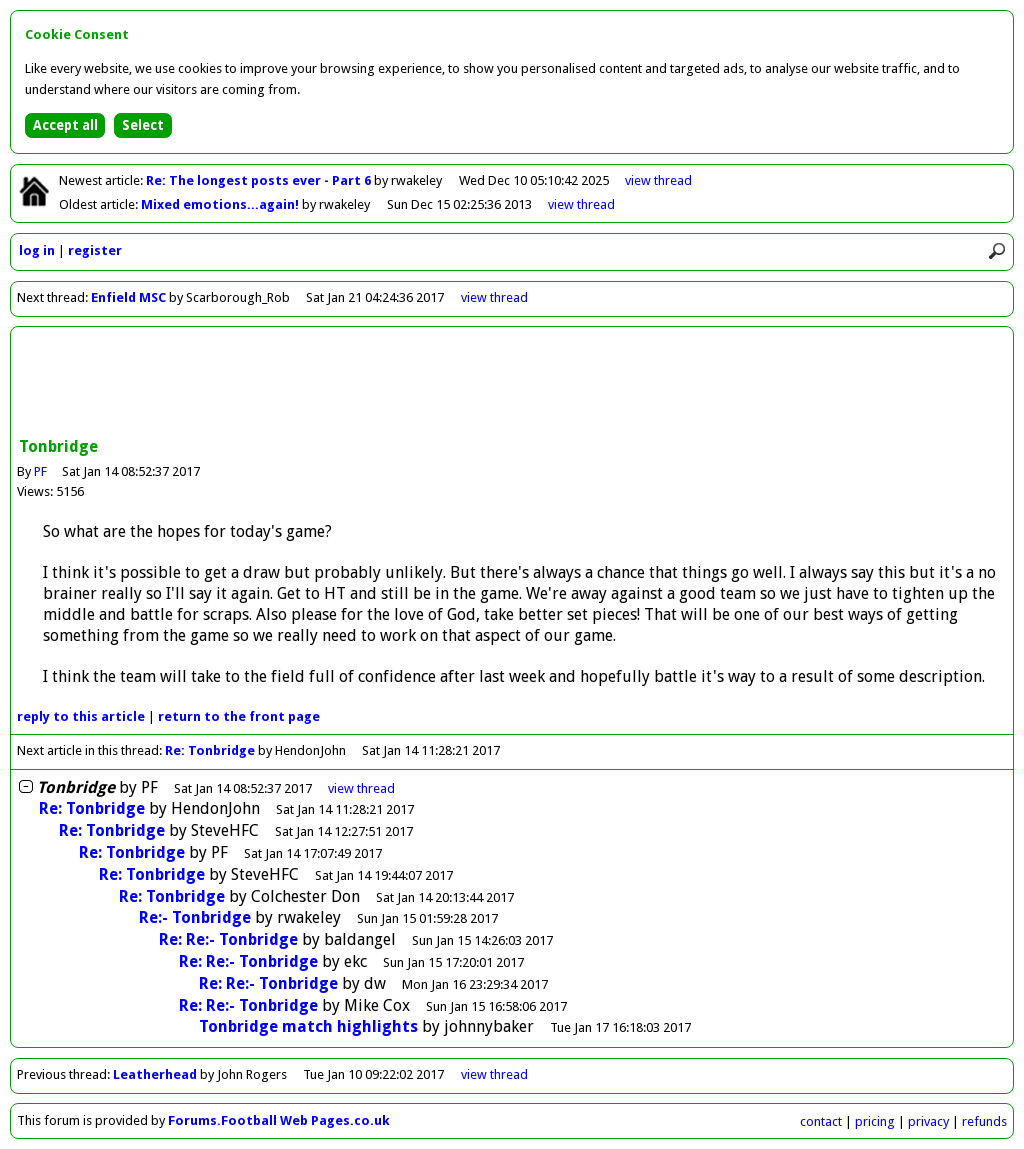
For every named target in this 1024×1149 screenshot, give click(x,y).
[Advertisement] (512, 384)
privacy (928, 1121)
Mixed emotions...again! (221, 204)
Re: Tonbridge (210, 750)
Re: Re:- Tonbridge (228, 939)
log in (37, 250)
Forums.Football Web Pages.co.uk (279, 1120)
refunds (984, 1121)
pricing (875, 1121)
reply (81, 716)
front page (239, 716)
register (95, 250)
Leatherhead (155, 1074)
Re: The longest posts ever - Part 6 (260, 180)
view (658, 180)
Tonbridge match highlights (308, 1026)
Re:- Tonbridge (195, 917)
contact (821, 1121)
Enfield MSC (128, 297)
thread (361, 788)
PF (40, 471)
